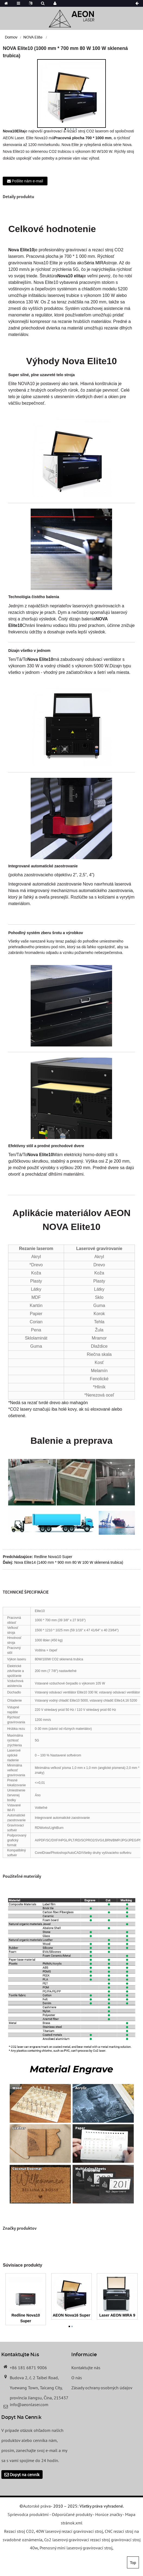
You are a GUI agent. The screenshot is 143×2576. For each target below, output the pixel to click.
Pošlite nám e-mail (27, 181)
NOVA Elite (32, 37)
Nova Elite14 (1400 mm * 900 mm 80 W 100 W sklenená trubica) (68, 1562)
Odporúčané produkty (72, 2514)
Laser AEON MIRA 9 (117, 2315)
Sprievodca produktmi (28, 2514)
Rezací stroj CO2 (19, 2531)
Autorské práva (37, 2506)
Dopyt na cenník (25, 2474)
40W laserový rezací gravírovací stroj (69, 2531)
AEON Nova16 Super (71, 2315)
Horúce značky (108, 2514)
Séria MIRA (95, 263)
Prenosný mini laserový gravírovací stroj (76, 2547)
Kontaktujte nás (85, 2367)
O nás (76, 2377)
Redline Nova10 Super (53, 1557)
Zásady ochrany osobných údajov (101, 2387)
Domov (11, 37)
